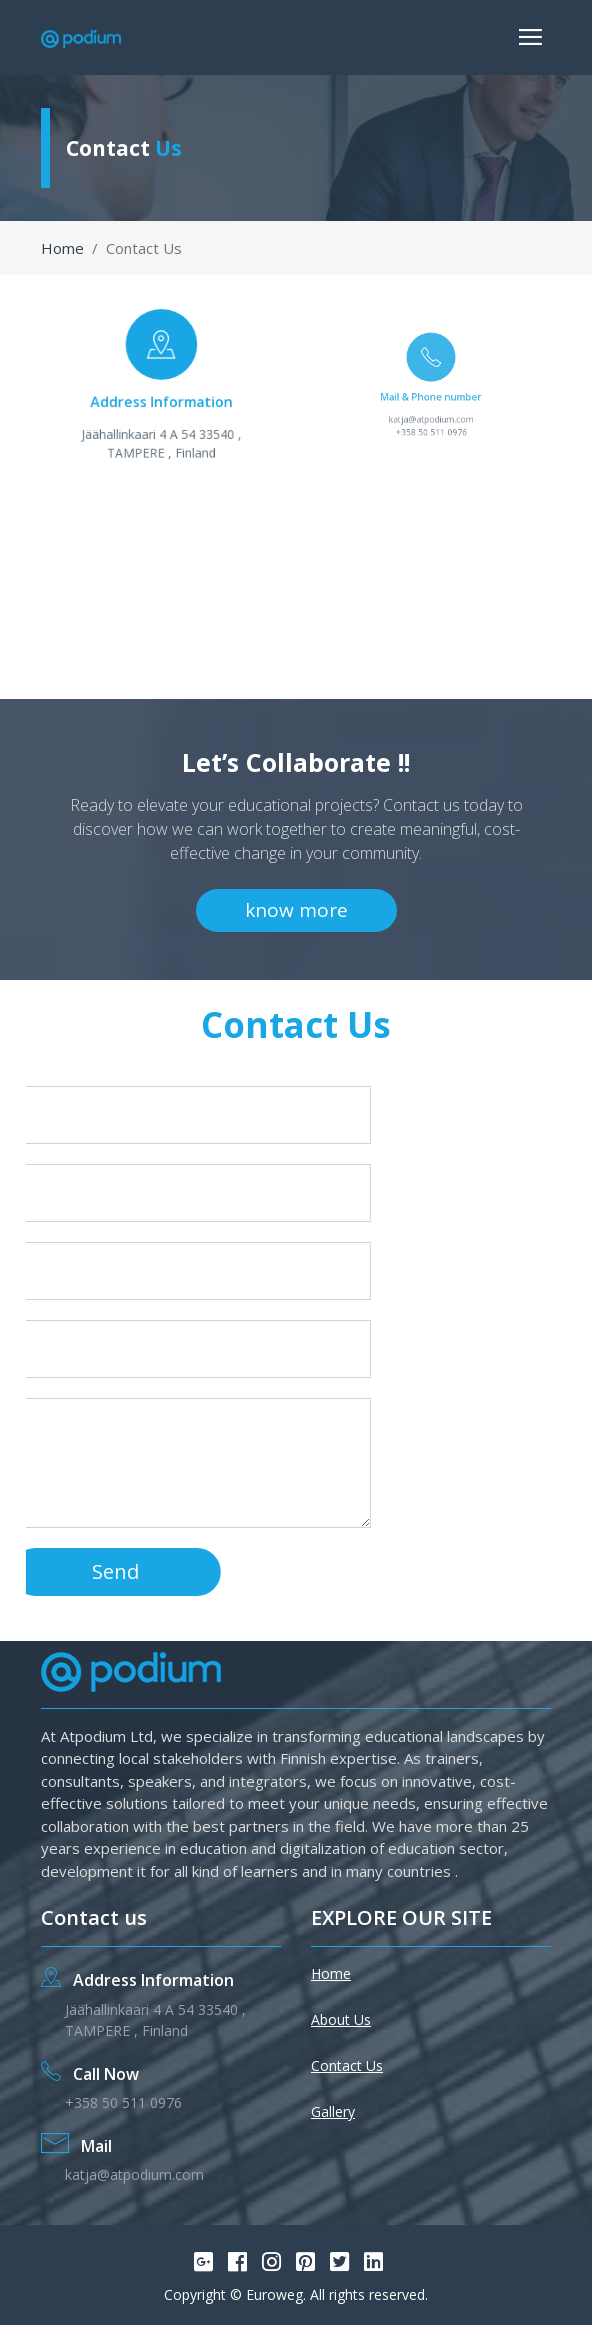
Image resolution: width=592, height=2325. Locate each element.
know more (296, 910)
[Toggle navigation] (530, 37)
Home (62, 248)
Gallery (333, 2111)
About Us (341, 2019)
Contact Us (347, 2065)
